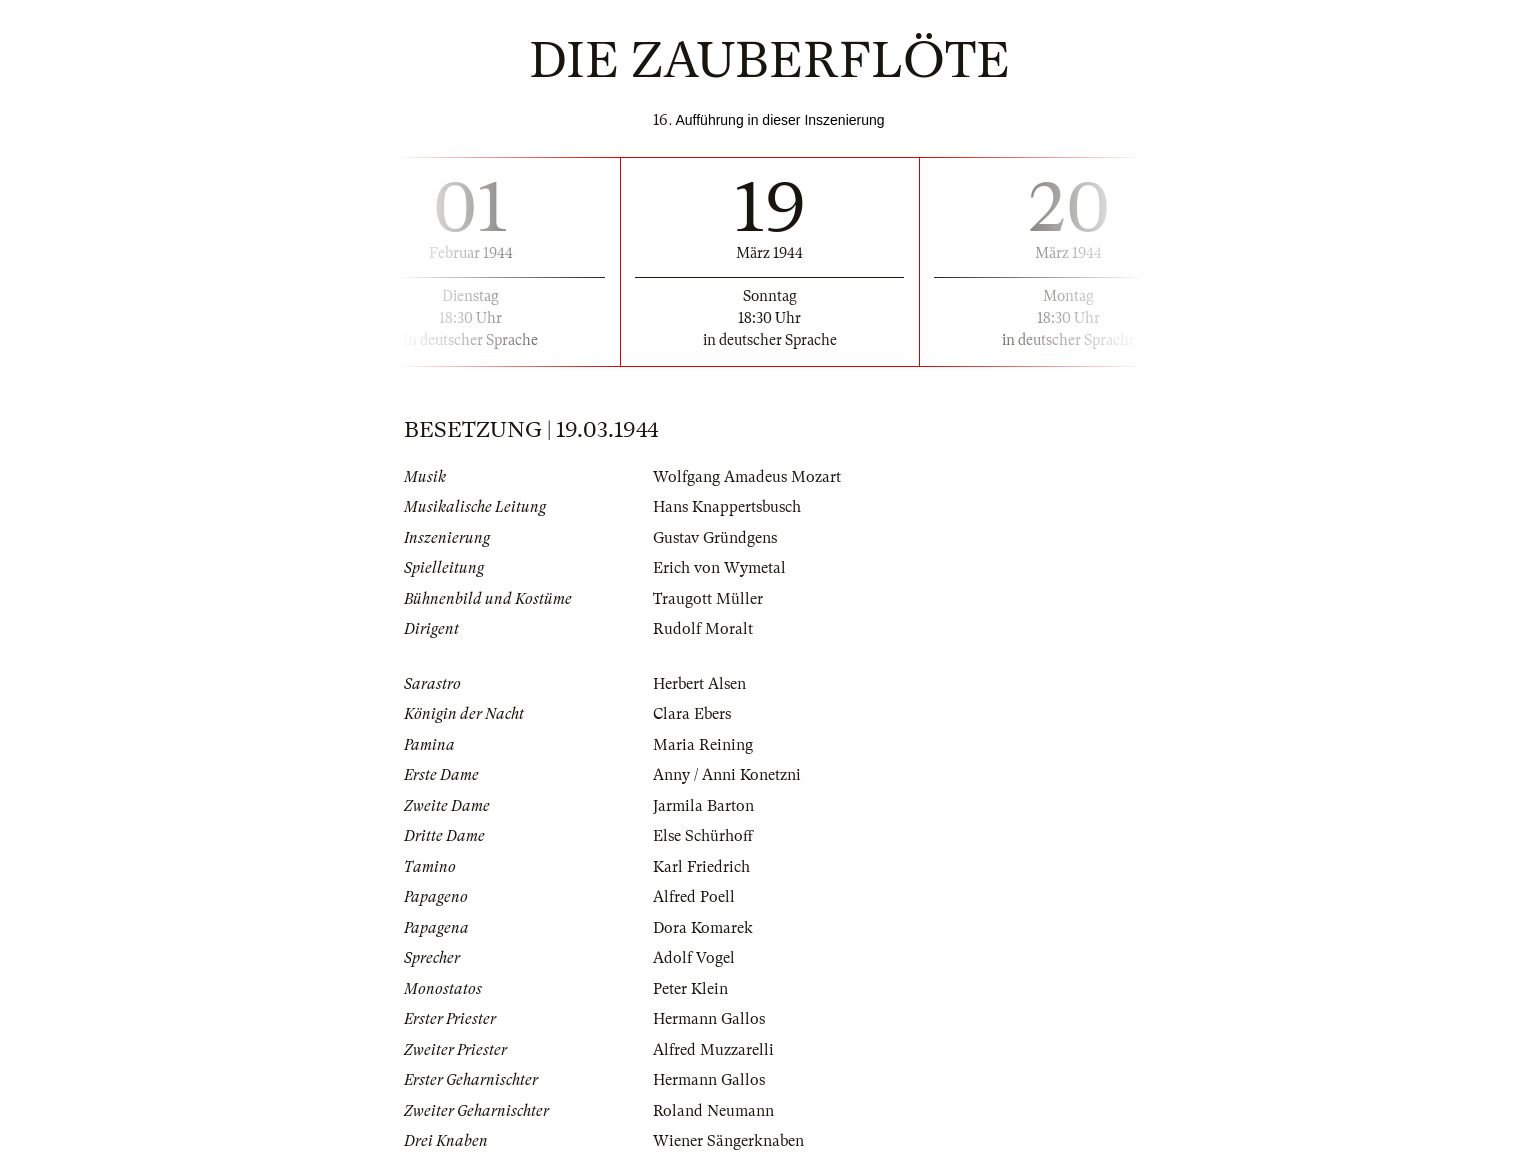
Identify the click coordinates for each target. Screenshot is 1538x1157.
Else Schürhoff (703, 836)
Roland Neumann (713, 1111)
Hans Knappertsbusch (727, 507)
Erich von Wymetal (719, 568)
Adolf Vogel (694, 958)
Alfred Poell (694, 897)
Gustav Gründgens (715, 538)
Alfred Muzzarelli (713, 1050)
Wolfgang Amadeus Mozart (747, 477)
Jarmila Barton (703, 806)
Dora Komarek (703, 928)
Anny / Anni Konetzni (727, 775)
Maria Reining (703, 745)
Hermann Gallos (709, 1019)
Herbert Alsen (699, 684)
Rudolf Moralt (703, 629)
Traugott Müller (708, 599)
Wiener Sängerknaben (728, 1141)
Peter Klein (690, 989)
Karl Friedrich (701, 867)
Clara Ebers (692, 714)
